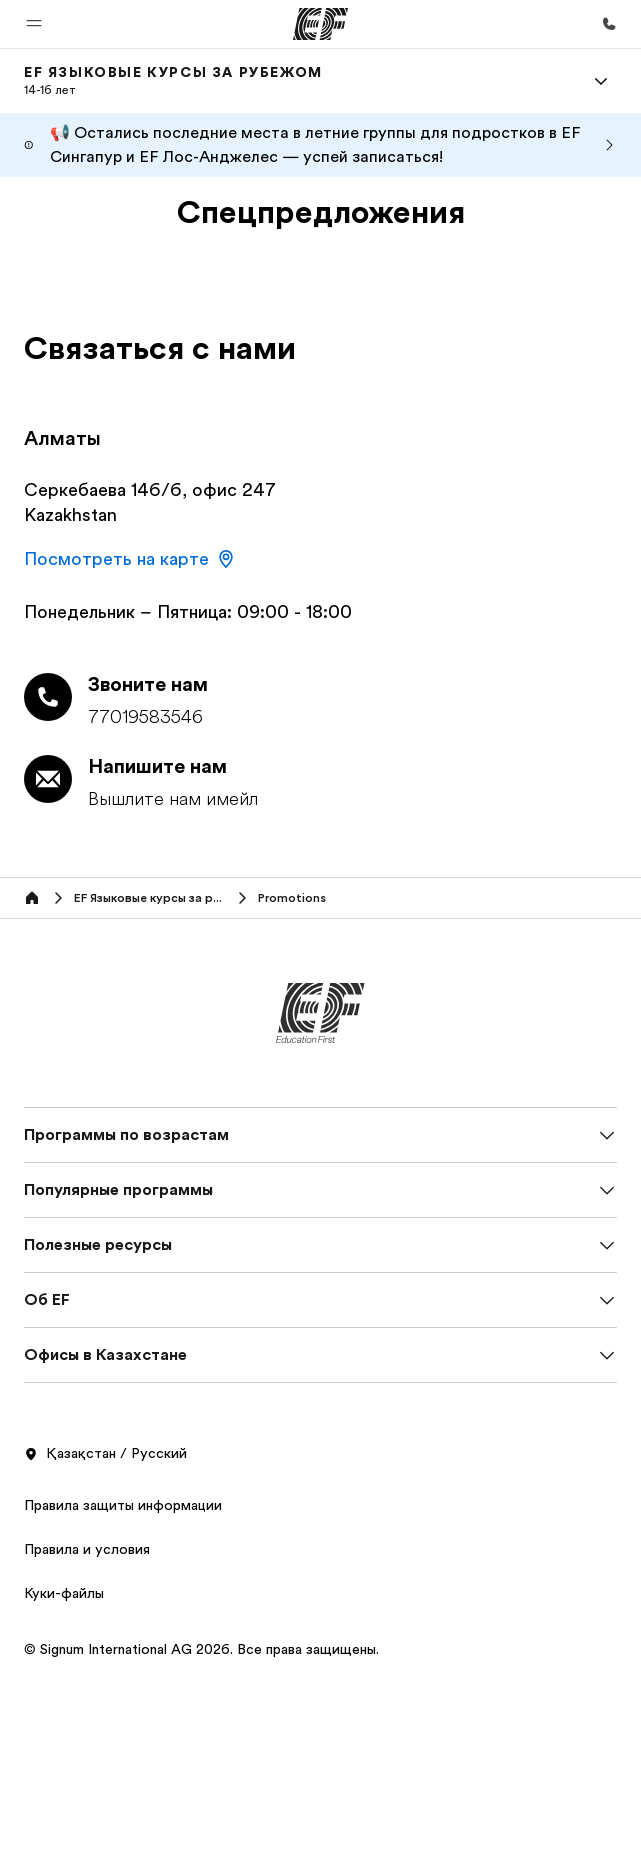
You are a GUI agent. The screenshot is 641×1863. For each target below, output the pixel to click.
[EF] (320, 24)
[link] (173, 81)
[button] (34, 24)
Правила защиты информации (123, 1505)
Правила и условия (87, 1549)
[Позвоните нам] (609, 24)
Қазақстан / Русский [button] (105, 1454)
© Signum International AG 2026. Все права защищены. (201, 1649)
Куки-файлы (64, 1593)
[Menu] (601, 81)
